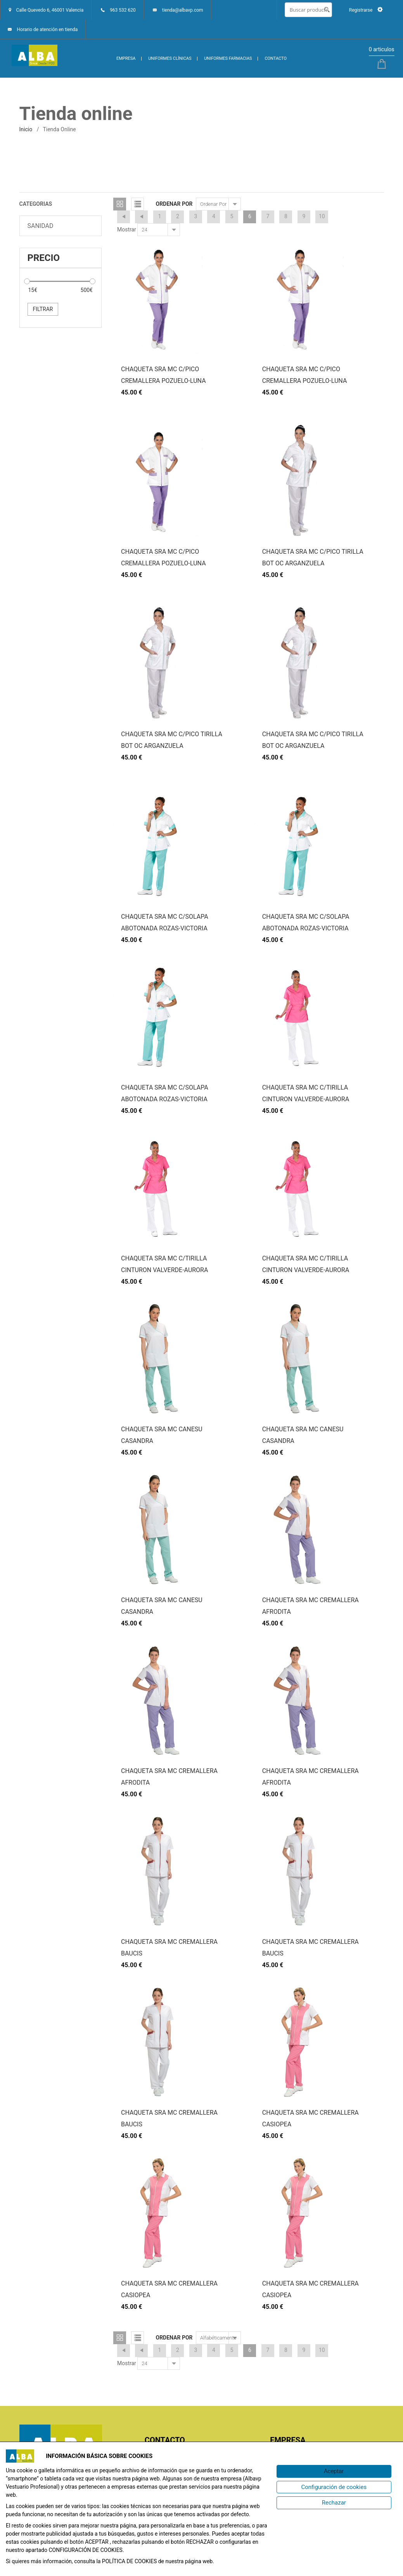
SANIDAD (41, 225)
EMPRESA (126, 58)
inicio (26, 129)
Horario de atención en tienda (47, 29)
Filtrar (43, 309)
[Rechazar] (334, 2502)
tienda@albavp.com (182, 10)
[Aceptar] (334, 2471)
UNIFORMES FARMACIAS (228, 58)
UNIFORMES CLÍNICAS (169, 58)
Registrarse (366, 10)
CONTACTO (276, 58)
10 (322, 216)
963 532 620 (123, 10)
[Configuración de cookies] (334, 2487)
